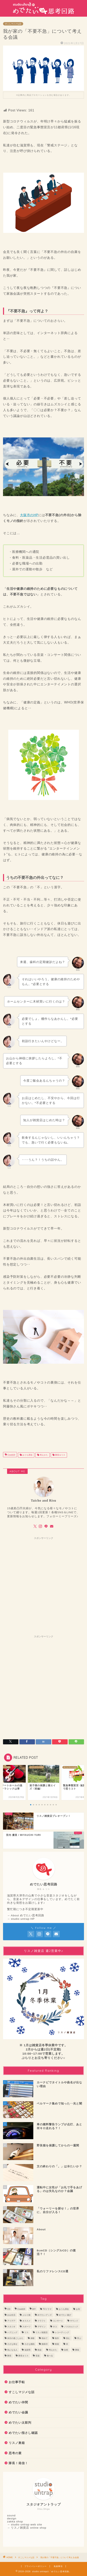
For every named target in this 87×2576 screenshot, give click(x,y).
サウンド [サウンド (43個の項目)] (74, 2321)
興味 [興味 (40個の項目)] (77, 2350)
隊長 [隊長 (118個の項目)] (9, 2356)
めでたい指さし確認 (23, 2432)
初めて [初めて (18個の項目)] (45, 2338)
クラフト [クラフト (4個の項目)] (42, 2321)
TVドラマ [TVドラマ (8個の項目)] (47, 2309)
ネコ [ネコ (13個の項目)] (55, 2326)
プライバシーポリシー (35, 2566)
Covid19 (11, 1455)
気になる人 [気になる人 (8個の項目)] (12, 2350)
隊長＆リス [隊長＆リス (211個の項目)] (23, 2356)
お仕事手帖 (17, 2382)
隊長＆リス (60, 1455)
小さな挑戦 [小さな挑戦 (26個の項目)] (29, 2344)
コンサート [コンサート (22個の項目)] (58, 2321)
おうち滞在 (27, 1455)
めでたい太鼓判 (20, 2422)
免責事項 (58, 2566)
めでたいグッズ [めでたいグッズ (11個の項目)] (45, 2315)
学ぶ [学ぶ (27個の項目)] (79, 2338)
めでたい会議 (18, 2412)
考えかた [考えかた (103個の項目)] (53, 2350)
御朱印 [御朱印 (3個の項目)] (45, 2344)
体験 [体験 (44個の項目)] (32, 2338)
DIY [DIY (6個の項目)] (34, 2309)
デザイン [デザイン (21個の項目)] (42, 2326)
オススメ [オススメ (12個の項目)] (26, 2321)
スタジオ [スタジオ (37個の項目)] (11, 2326)
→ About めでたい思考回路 (25, 1915)
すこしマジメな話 (13, 24)
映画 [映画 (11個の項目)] (57, 2344)
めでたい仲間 (18, 2402)
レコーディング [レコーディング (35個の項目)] (62, 2332)
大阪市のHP (29, 515)
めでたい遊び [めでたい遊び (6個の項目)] (65, 2315)
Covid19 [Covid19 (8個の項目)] (21, 2309)
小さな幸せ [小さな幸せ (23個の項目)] (12, 2344)
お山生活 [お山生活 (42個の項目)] (11, 2315)
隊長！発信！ (18, 2463)
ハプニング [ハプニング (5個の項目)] (12, 2332)
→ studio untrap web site (24, 2524)
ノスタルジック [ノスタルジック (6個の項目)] (71, 2326)
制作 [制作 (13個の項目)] (57, 2338)
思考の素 (15, 2453)
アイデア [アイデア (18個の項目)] (11, 2321)
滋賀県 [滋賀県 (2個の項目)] (27, 2350)
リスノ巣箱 (17, 2443)
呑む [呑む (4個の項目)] (68, 2338)
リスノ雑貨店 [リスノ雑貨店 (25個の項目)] (42, 2332)
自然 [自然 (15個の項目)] (66, 2350)
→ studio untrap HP (21, 1918)
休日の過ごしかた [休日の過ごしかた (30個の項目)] (15, 2338)
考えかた (43, 1455)
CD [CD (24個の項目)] (8, 2309)
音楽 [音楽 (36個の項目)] (38, 2356)
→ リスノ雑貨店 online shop (26, 2527)
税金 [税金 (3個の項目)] (40, 2350)
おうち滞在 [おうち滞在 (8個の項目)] (64, 2309)
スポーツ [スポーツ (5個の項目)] (26, 2326)
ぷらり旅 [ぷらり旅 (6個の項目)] (26, 2315)
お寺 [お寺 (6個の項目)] (78, 2309)
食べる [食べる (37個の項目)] (50, 2356)
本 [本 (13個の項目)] (67, 2344)
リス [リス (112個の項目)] (26, 2332)
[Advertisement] (43, 1586)
